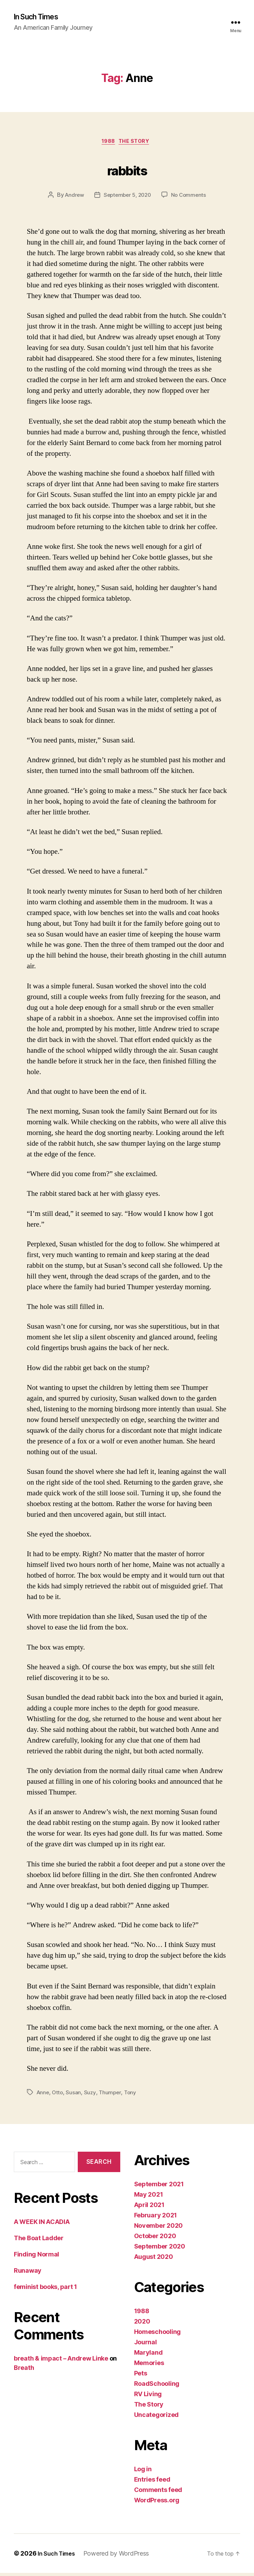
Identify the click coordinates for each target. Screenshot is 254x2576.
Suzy (91, 2095)
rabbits (127, 170)
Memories (149, 2366)
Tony (132, 2095)
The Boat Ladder (39, 2240)
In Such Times (40, 17)
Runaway (27, 2273)
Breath (24, 2370)
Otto (59, 2095)
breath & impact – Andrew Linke (61, 2361)
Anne (43, 2095)
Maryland (148, 2355)
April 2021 (149, 2208)
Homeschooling (157, 2334)
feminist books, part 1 (45, 2289)
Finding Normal (36, 2257)
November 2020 (158, 2228)
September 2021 (159, 2187)
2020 (142, 2324)
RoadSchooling (157, 2386)
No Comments (190, 197)
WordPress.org (157, 2503)
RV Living (148, 2397)
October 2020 (155, 2239)
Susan (75, 2095)
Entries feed (152, 2482)
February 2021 (155, 2218)
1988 (107, 144)
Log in (143, 2472)
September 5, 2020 (127, 197)
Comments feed (158, 2492)
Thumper (112, 2095)
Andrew (72, 197)
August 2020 (153, 2259)
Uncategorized (156, 2417)
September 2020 (159, 2249)
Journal (145, 2345)
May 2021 (148, 2197)
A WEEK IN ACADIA (42, 2224)
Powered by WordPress (121, 2556)
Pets (140, 2376)
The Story (137, 144)
